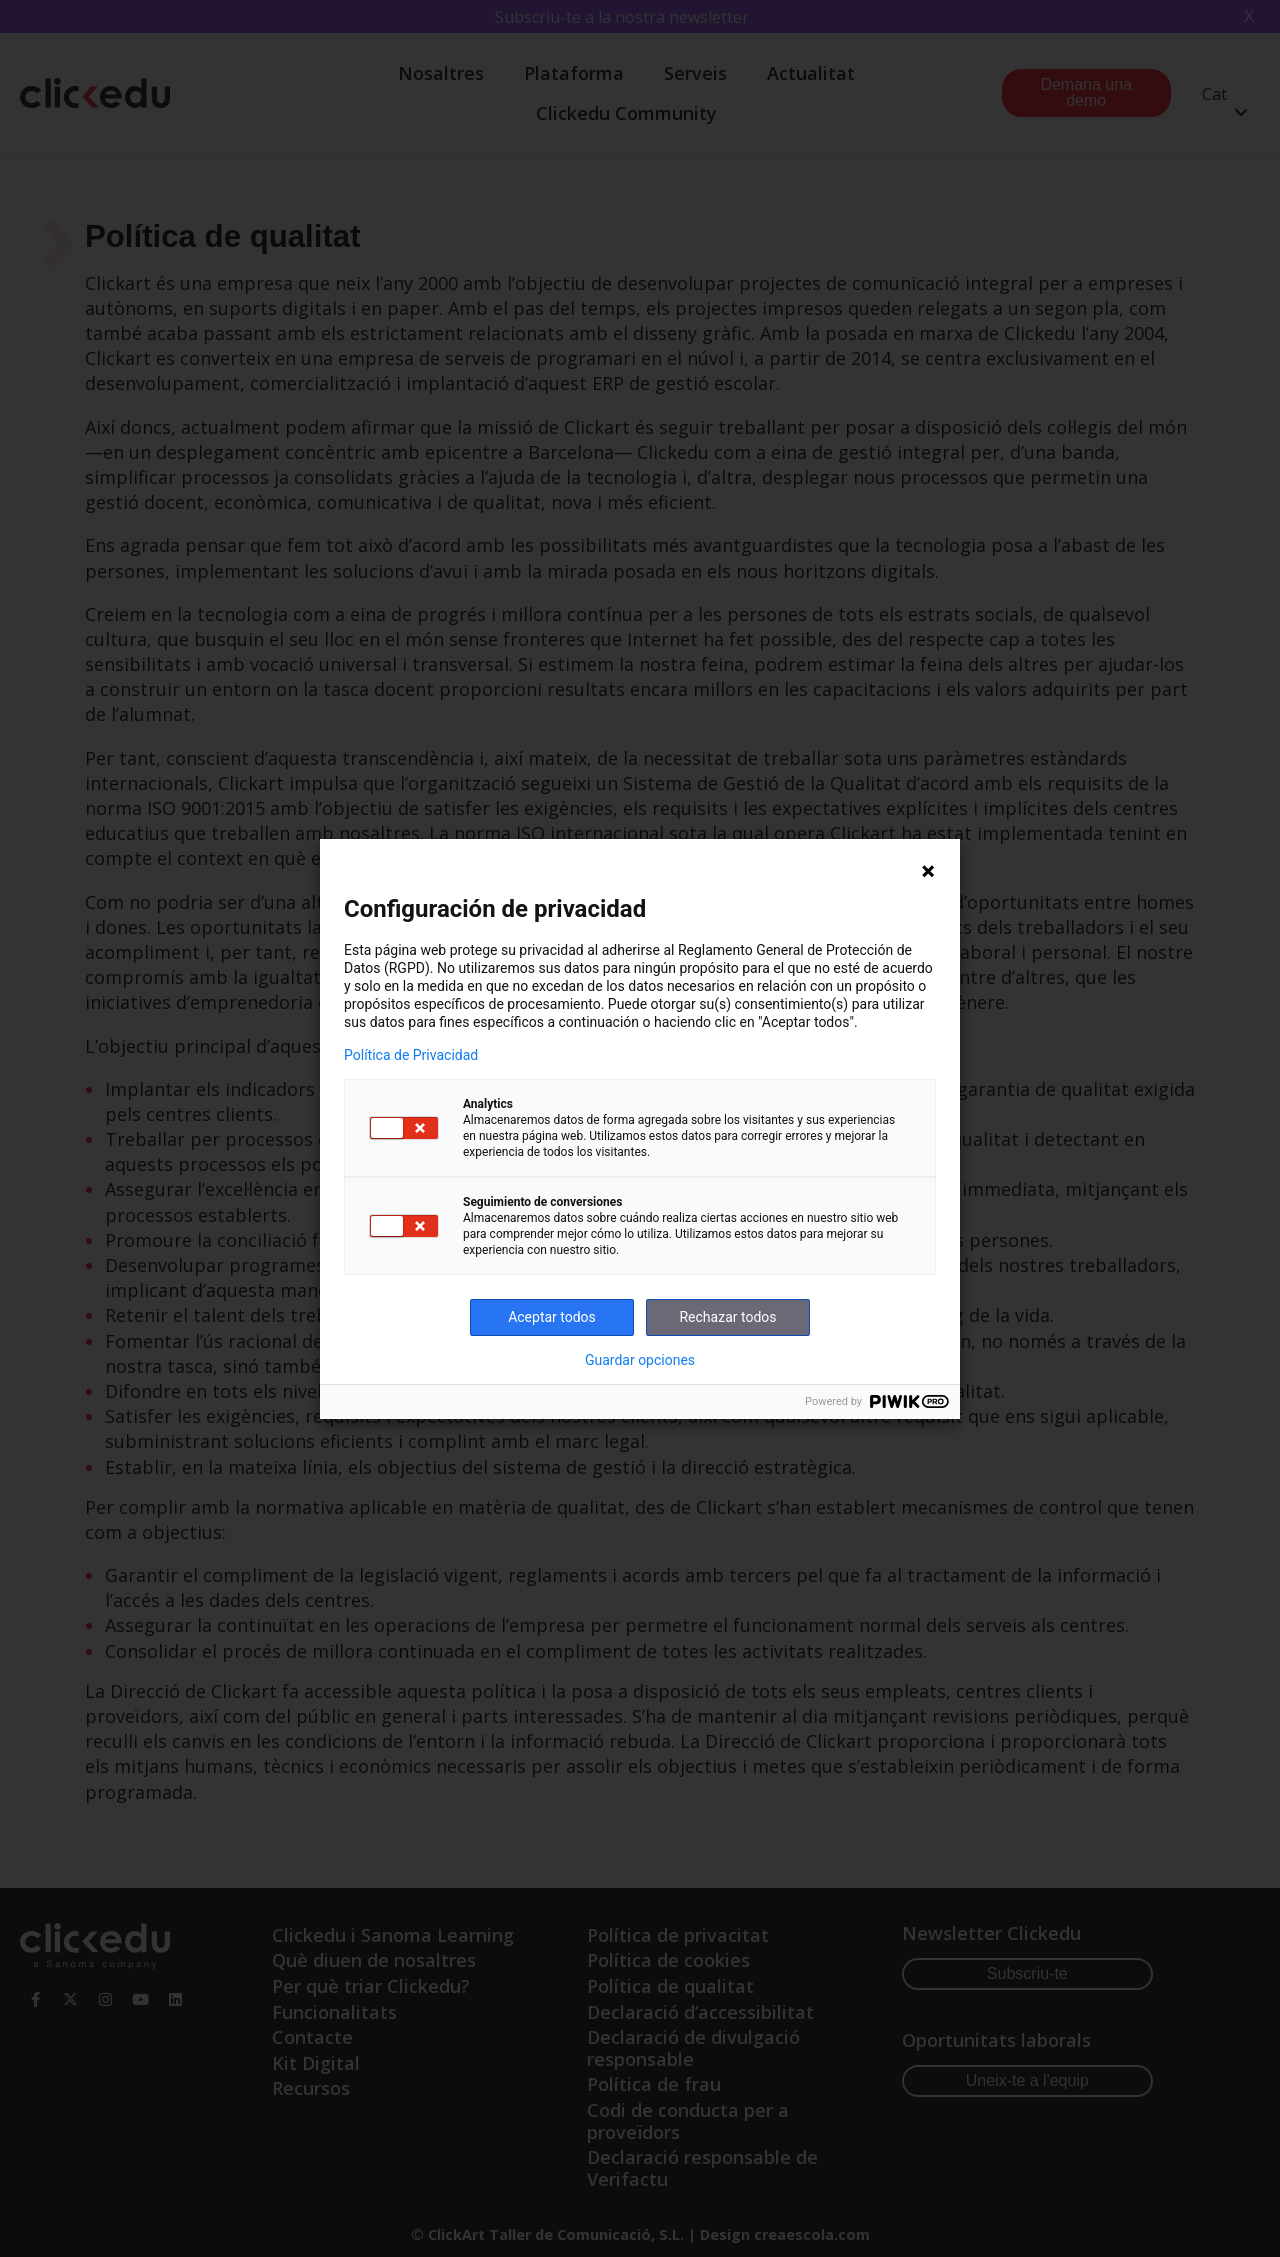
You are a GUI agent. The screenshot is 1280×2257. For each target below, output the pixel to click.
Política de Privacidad (411, 1055)
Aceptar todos (552, 1317)
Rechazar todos (727, 1317)
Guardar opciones (640, 1360)
